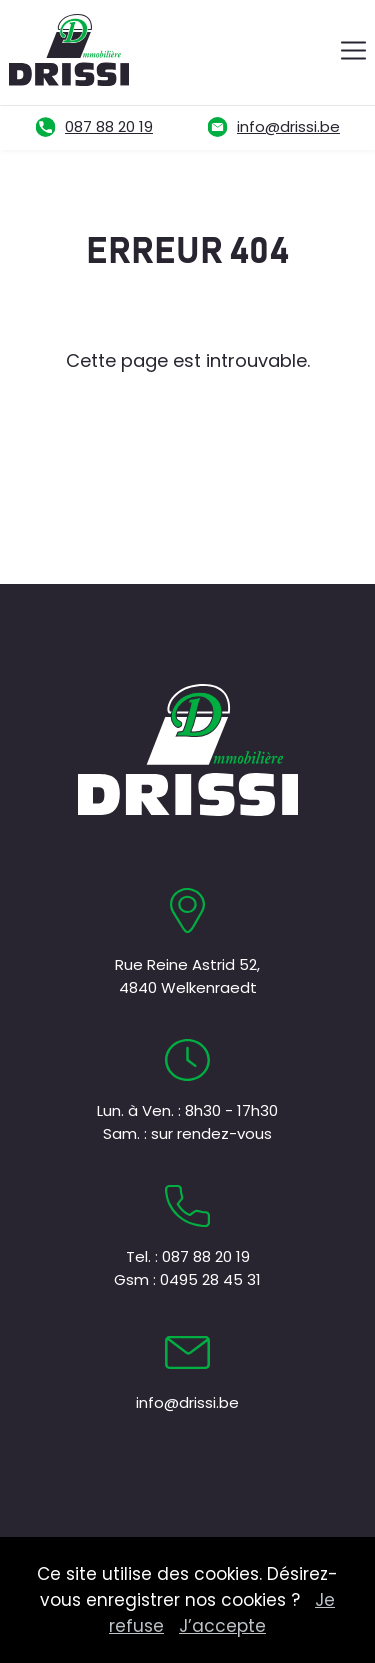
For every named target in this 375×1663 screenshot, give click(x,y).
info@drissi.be (288, 126)
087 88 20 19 (109, 126)
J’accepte (222, 1626)
